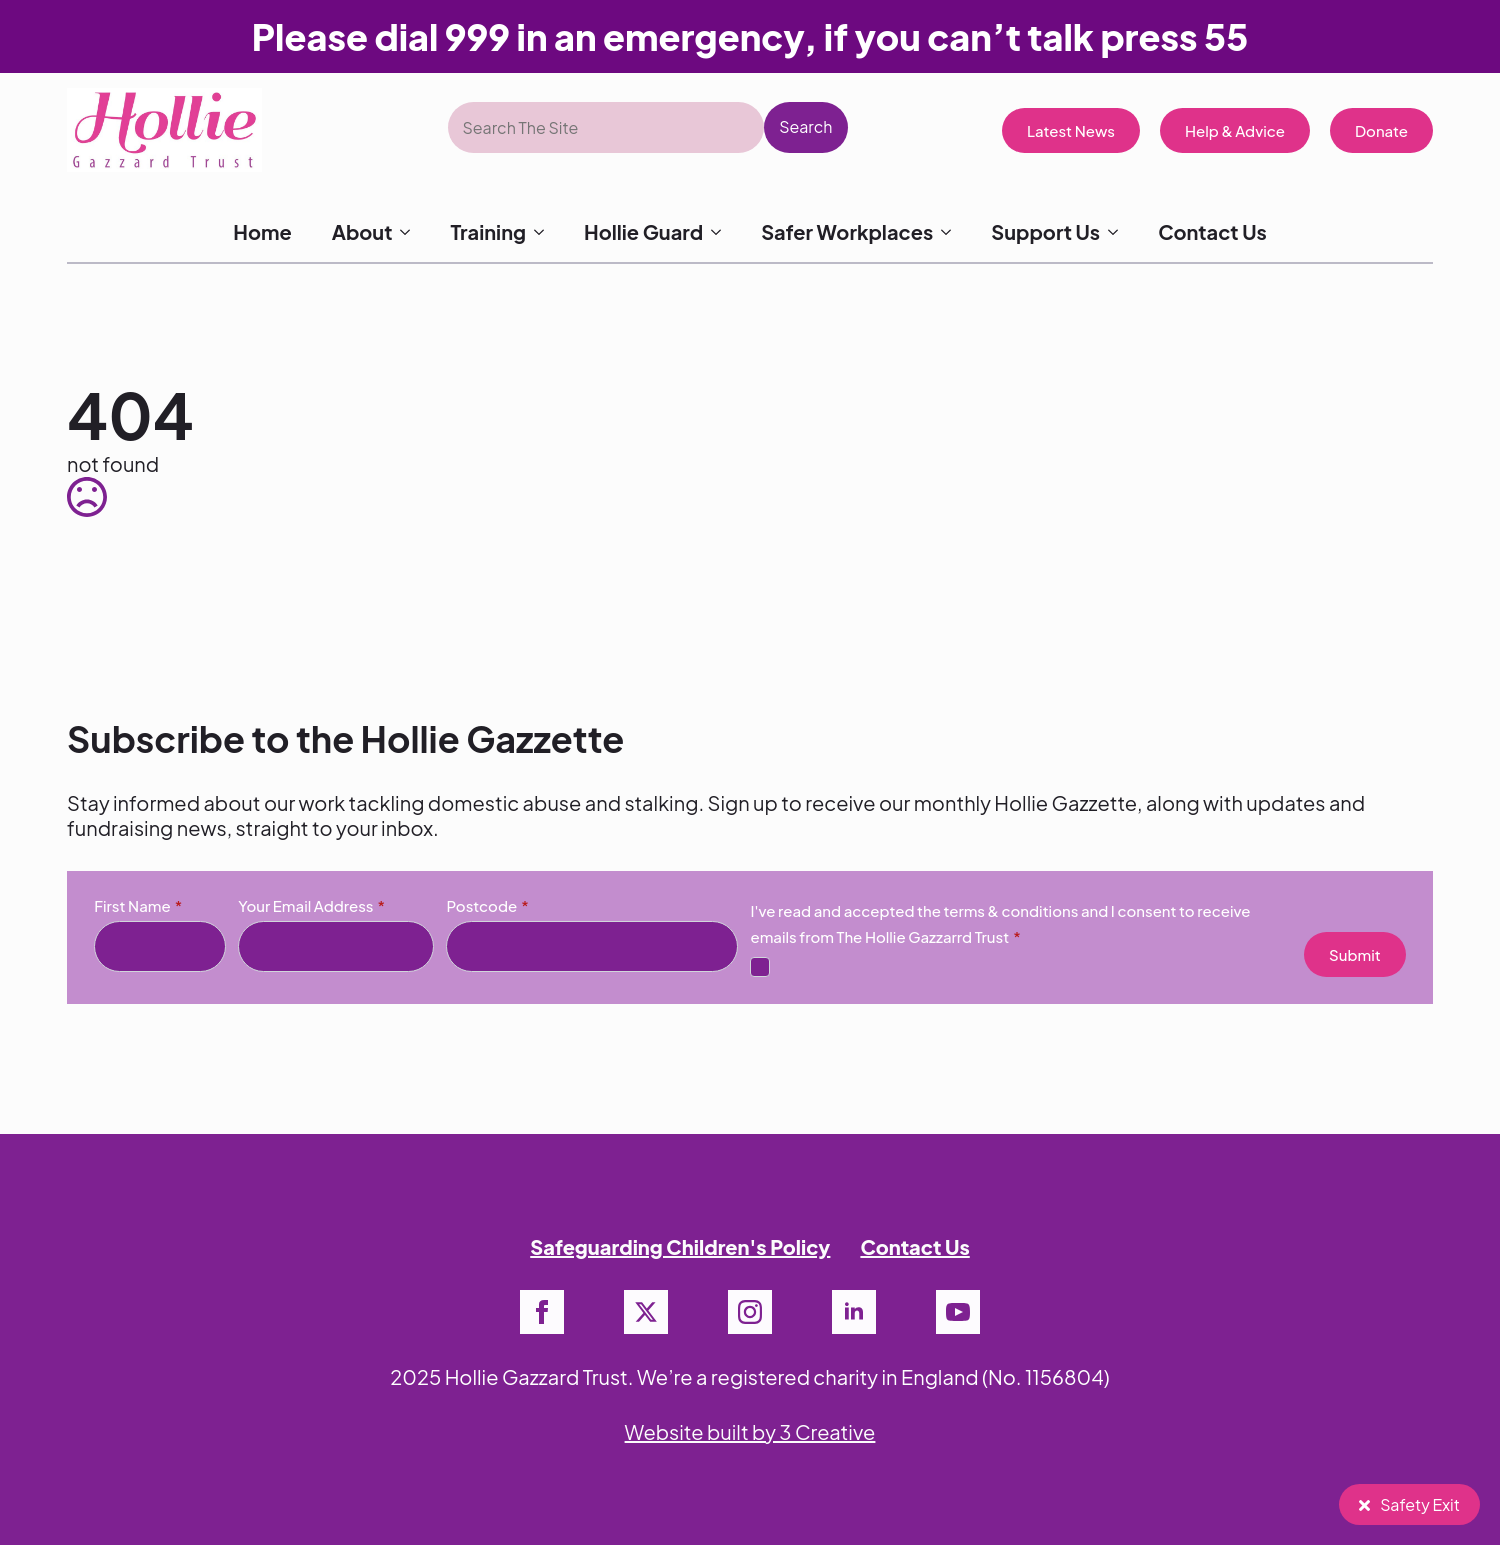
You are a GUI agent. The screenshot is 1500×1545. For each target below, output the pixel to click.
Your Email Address (311, 905)
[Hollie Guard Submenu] (722, 232)
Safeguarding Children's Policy (680, 1246)
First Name (138, 905)
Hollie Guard (643, 231)
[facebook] (542, 1312)
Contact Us (1212, 231)
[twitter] (646, 1312)
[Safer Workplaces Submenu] (952, 232)
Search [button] (805, 126)
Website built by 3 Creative (750, 1431)
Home (262, 231)
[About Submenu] (411, 232)
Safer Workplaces (847, 231)
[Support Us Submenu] (1119, 232)
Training (488, 231)
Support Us (1045, 231)
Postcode (487, 905)
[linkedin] (854, 1312)
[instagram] (750, 1312)
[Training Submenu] (545, 232)
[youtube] (958, 1312)
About (362, 231)
